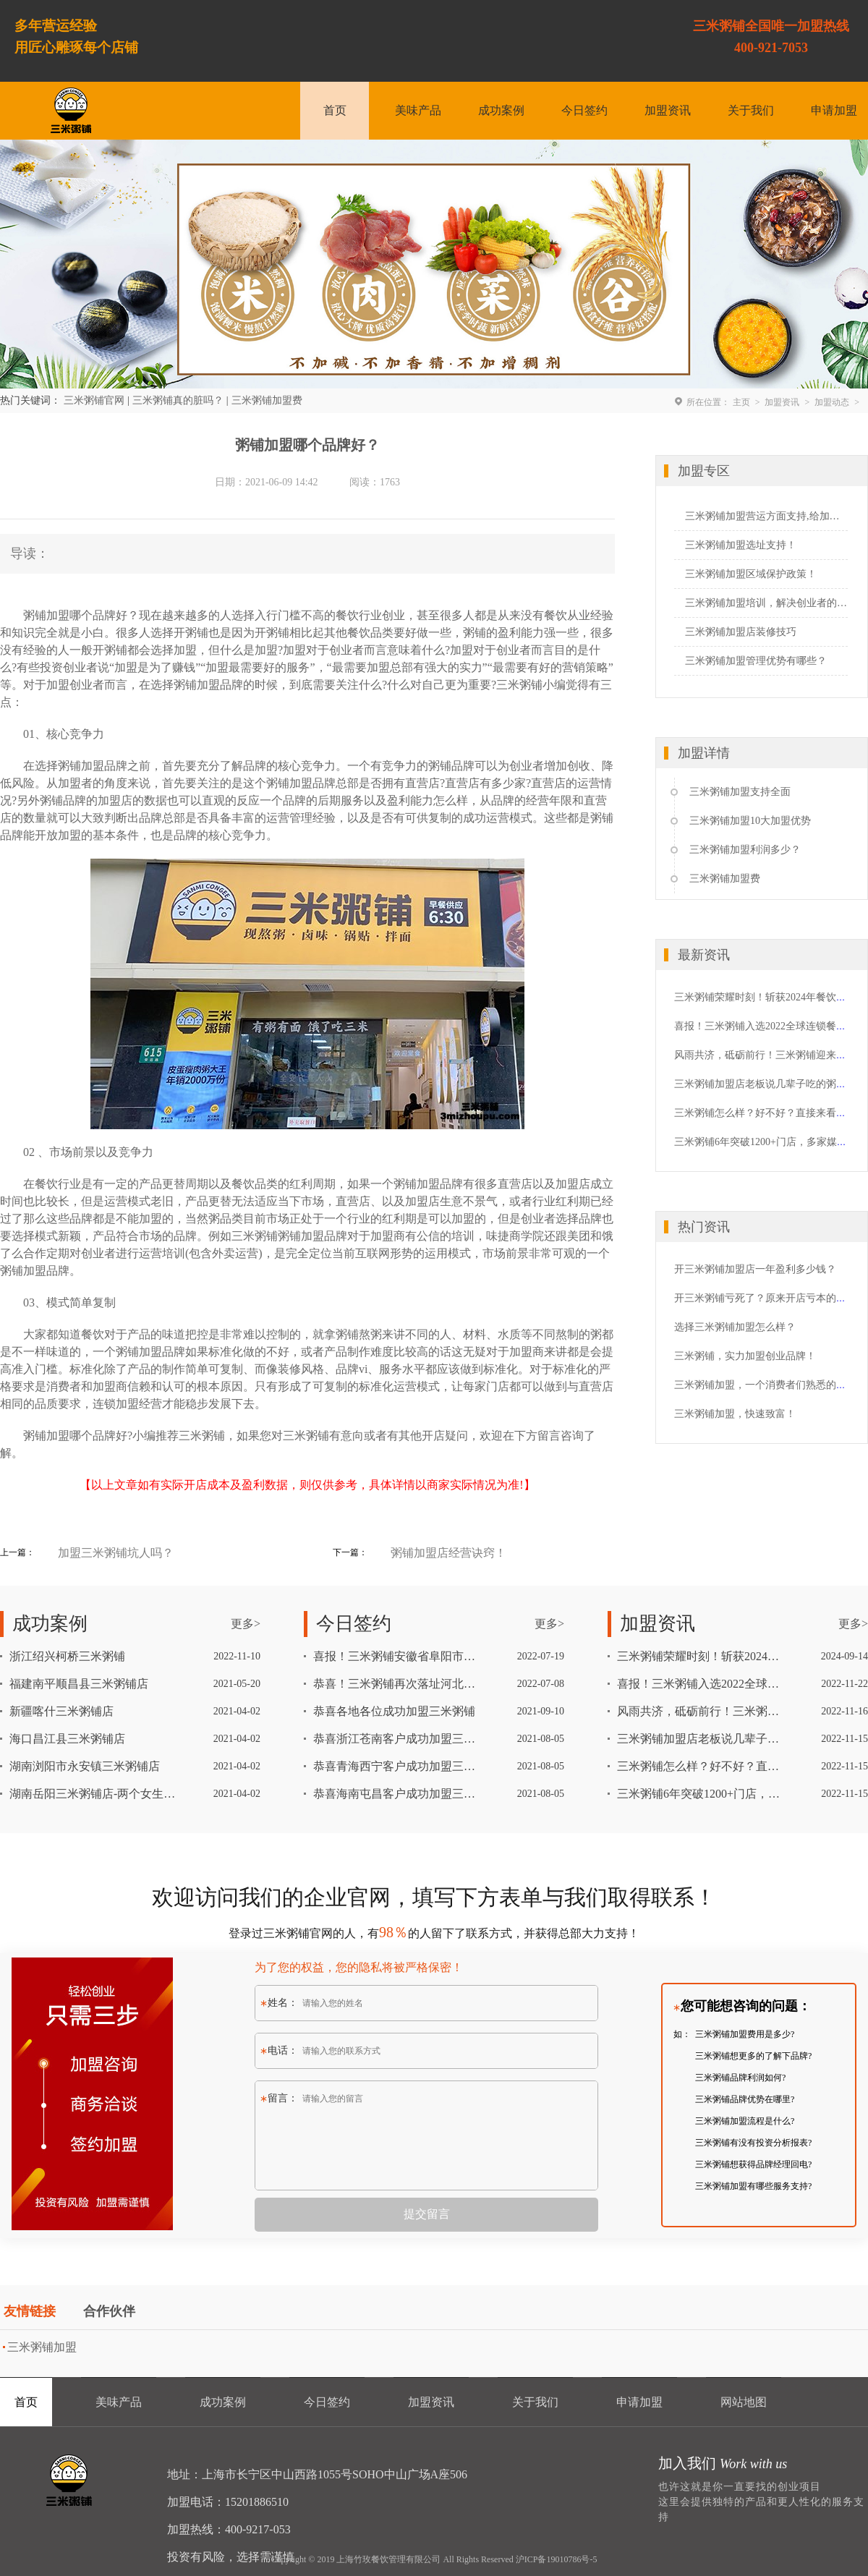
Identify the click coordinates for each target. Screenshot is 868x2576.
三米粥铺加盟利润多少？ (745, 849)
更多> (245, 1624)
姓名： (279, 2002)
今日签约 (584, 110)
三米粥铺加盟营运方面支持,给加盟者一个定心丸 (766, 516)
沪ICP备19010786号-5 (556, 2559)
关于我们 (751, 110)
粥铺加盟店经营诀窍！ (448, 1553)
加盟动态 (831, 402)
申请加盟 (834, 110)
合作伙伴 (109, 2311)
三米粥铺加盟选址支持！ (740, 545)
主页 (741, 402)
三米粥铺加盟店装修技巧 (740, 631)
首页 (334, 110)
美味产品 (418, 110)
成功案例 (501, 110)
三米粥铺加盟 (42, 2347)
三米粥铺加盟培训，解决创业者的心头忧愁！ (766, 603)
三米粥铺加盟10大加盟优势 (750, 820)
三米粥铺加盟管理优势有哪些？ (756, 660)
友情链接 (30, 2311)
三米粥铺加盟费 (266, 400)
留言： (279, 2098)
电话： (279, 2050)
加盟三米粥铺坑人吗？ (116, 1553)
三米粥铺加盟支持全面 (740, 791)
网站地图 (743, 2402)
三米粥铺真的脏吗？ (178, 400)
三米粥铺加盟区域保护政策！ (751, 574)
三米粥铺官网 (94, 400)
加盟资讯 (667, 110)
